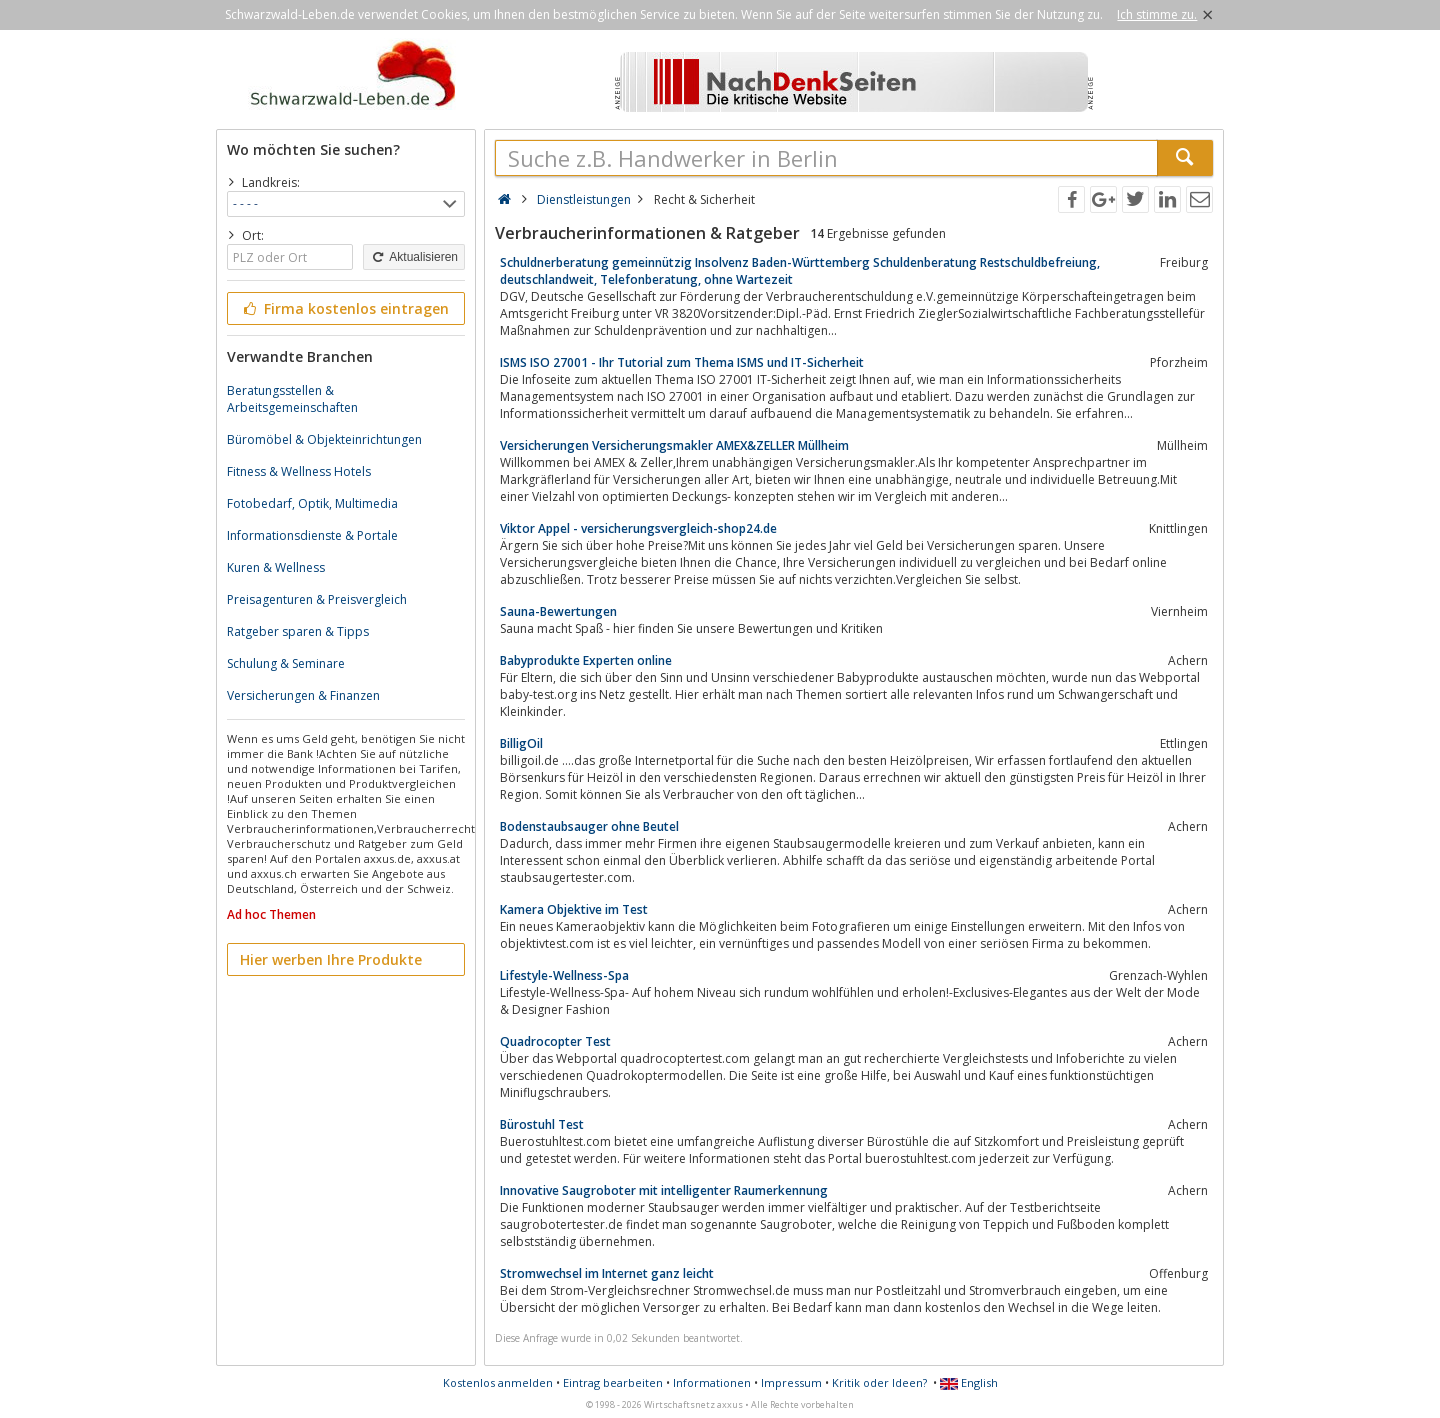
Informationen (712, 1382)
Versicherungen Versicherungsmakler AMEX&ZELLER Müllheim (674, 445)
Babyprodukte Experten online (586, 660)
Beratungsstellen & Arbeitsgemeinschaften (292, 399)
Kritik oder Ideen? (879, 1382)
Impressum (791, 1382)
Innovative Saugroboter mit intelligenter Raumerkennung (664, 1190)
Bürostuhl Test (542, 1124)
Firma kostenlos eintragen (344, 308)
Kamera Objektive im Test (574, 909)
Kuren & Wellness (276, 567)
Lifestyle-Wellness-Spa (564, 975)
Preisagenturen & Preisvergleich (317, 599)
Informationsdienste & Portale (312, 535)
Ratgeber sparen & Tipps (298, 631)
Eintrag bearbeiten (613, 1382)
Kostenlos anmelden (498, 1382)
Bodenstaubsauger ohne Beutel (589, 826)
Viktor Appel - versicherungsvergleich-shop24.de (638, 528)
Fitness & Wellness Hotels (299, 471)
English (969, 1382)
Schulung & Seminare (286, 663)
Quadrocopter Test (555, 1041)
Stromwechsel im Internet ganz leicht (607, 1273)
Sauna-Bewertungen (558, 611)
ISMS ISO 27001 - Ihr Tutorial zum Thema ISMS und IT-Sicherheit (682, 362)
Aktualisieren (414, 257)
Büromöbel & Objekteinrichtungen (324, 439)
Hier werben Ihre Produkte (331, 959)
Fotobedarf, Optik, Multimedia (312, 503)
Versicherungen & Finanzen (303, 695)
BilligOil (521, 743)
